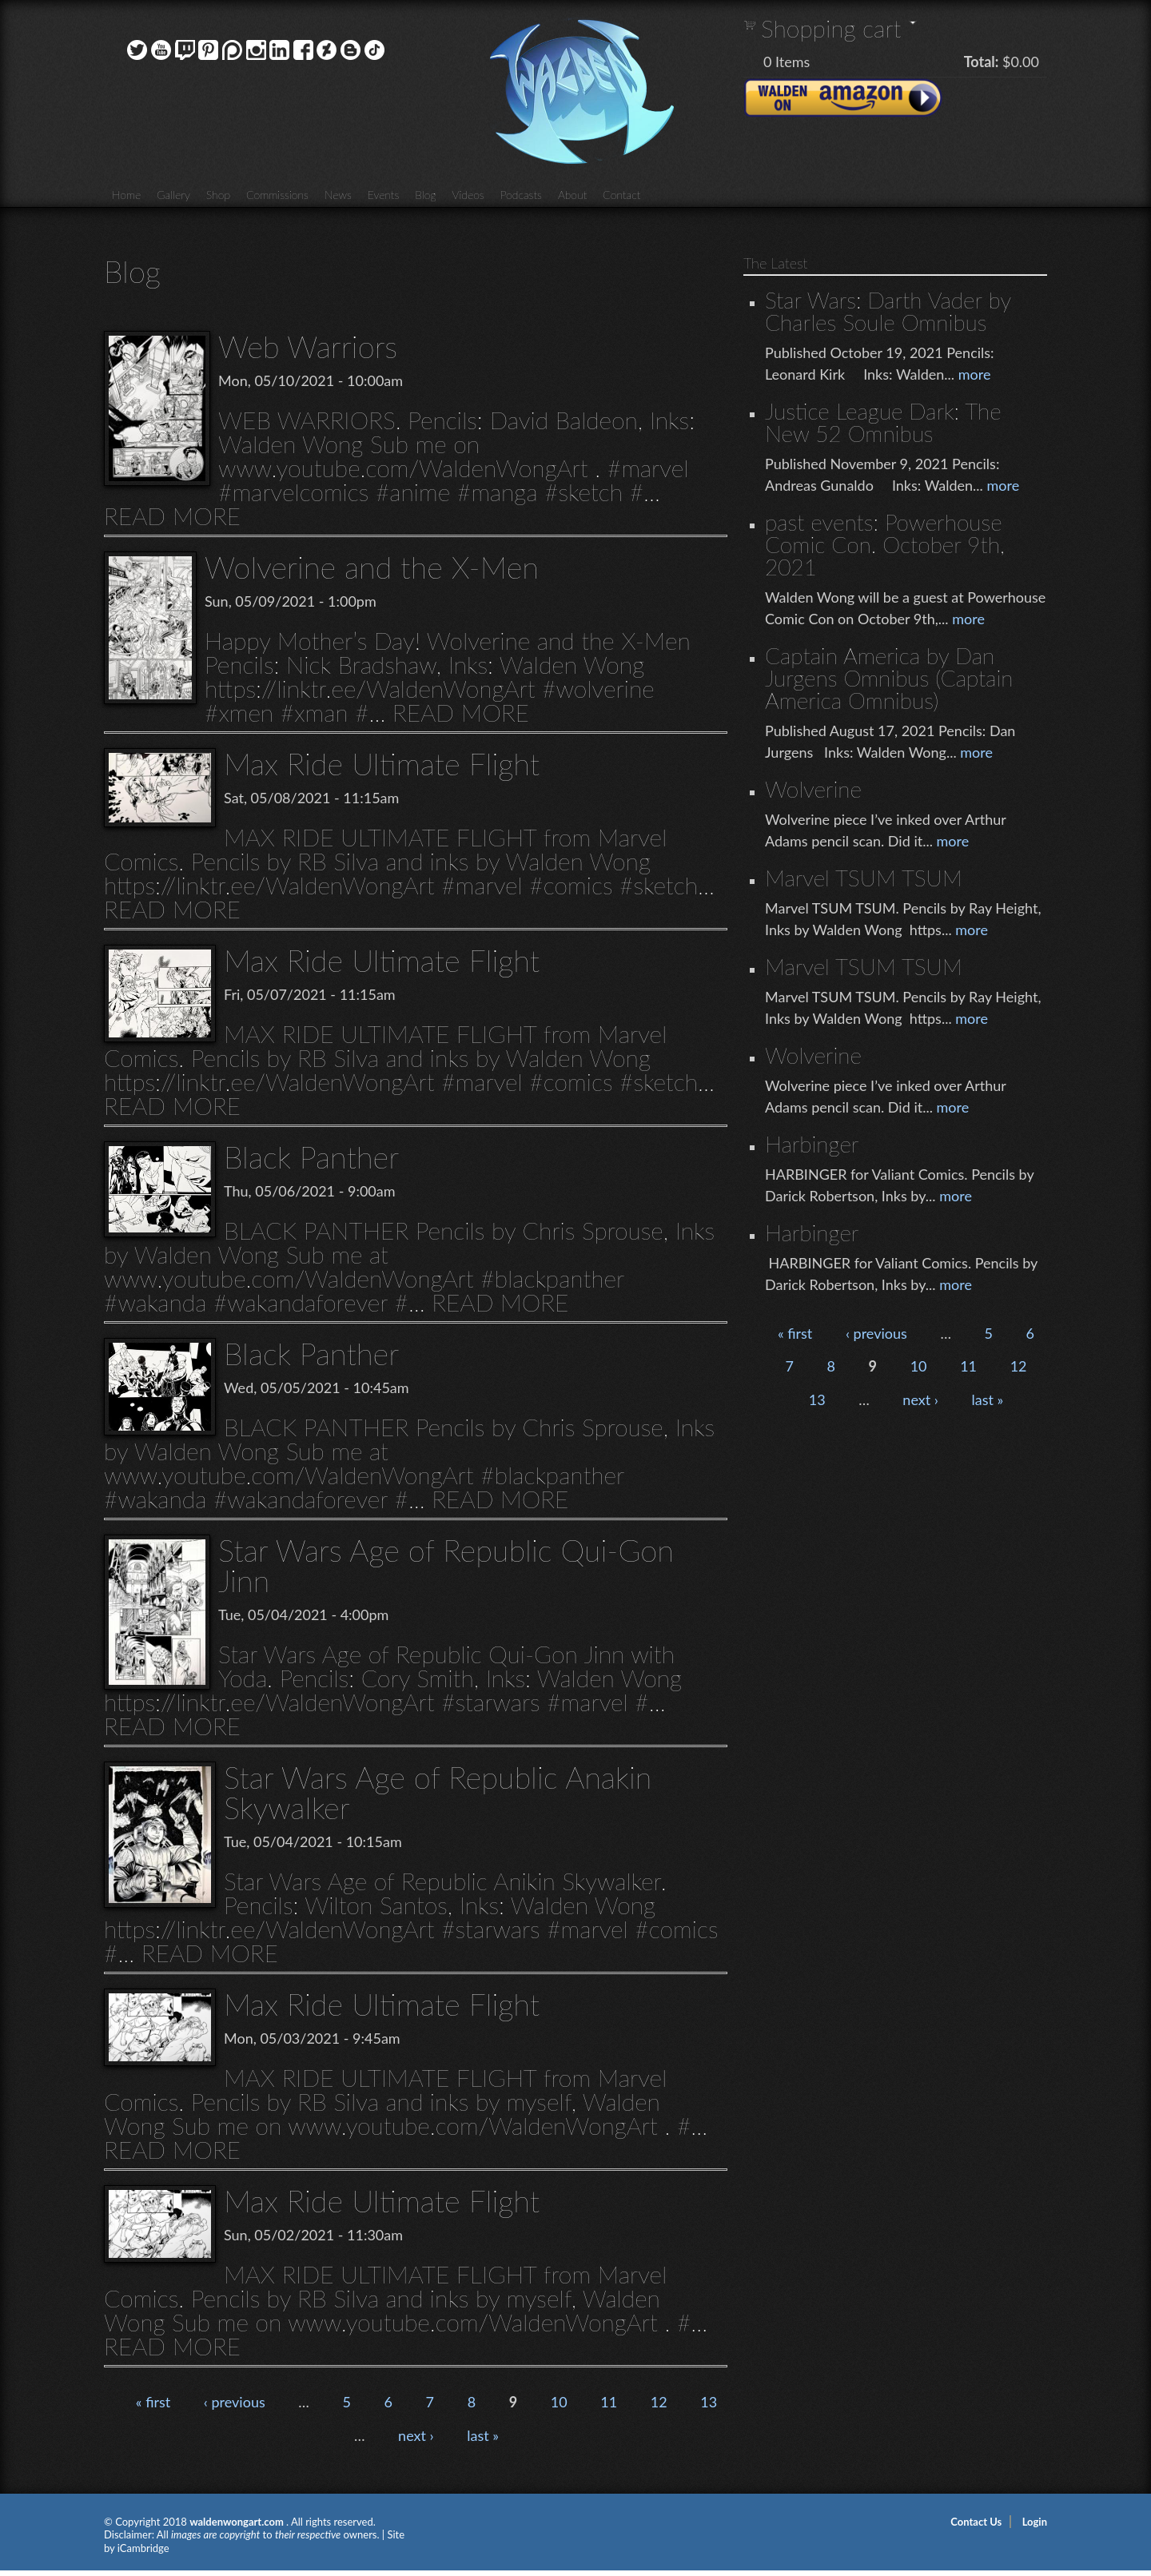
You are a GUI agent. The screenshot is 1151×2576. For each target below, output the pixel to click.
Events (384, 194)
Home (126, 194)
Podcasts (521, 194)
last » (483, 2435)
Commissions (277, 194)
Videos (468, 194)
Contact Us (976, 2521)
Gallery (173, 194)
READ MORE (172, 515)
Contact (621, 194)
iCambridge (143, 2548)
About (572, 194)
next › (416, 2435)
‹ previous (234, 2402)
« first (153, 2402)
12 (659, 2402)
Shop (218, 194)
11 (608, 2402)
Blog (425, 194)
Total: (981, 61)
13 (708, 2402)
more (974, 374)
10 (559, 2402)
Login (1034, 2521)
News (338, 194)
